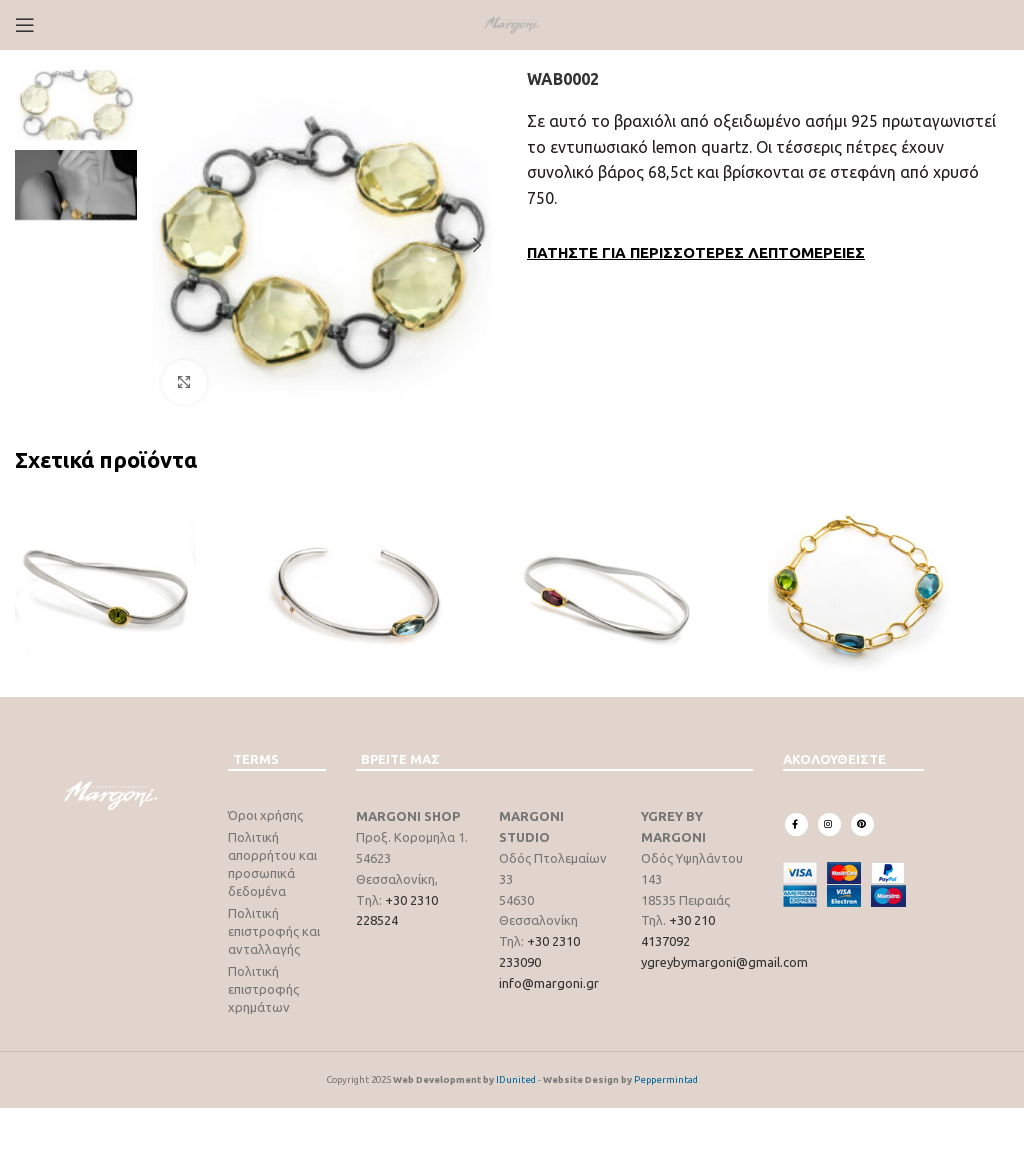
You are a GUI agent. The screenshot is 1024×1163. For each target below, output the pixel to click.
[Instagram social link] (829, 824)
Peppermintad (666, 1079)
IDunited (517, 1079)
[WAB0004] (386, 586)
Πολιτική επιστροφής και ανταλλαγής (274, 931)
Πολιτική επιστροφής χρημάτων (263, 989)
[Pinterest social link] (862, 824)
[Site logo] (511, 23)
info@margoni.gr (549, 983)
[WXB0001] (888, 586)
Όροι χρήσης (265, 815)
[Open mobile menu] (25, 25)
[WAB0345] (637, 586)
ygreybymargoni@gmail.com (724, 962)
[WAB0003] (135, 586)
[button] (167, 245)
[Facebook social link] (796, 824)
